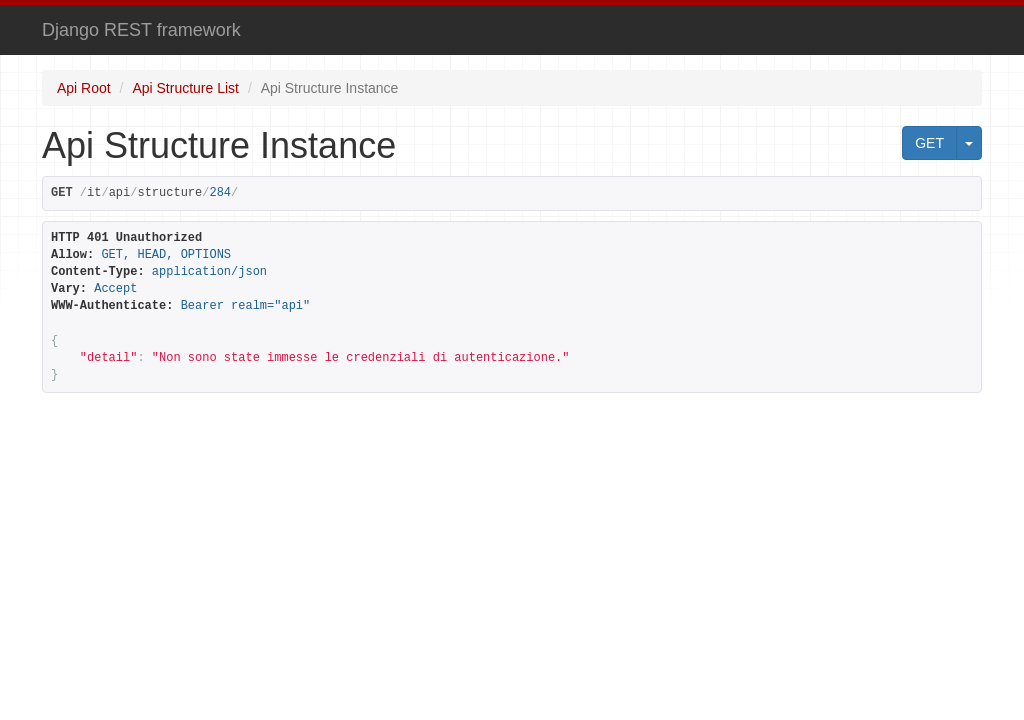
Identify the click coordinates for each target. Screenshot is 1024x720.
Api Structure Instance (330, 88)
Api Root (84, 88)
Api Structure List (185, 88)
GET (929, 143)
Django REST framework (141, 30)
